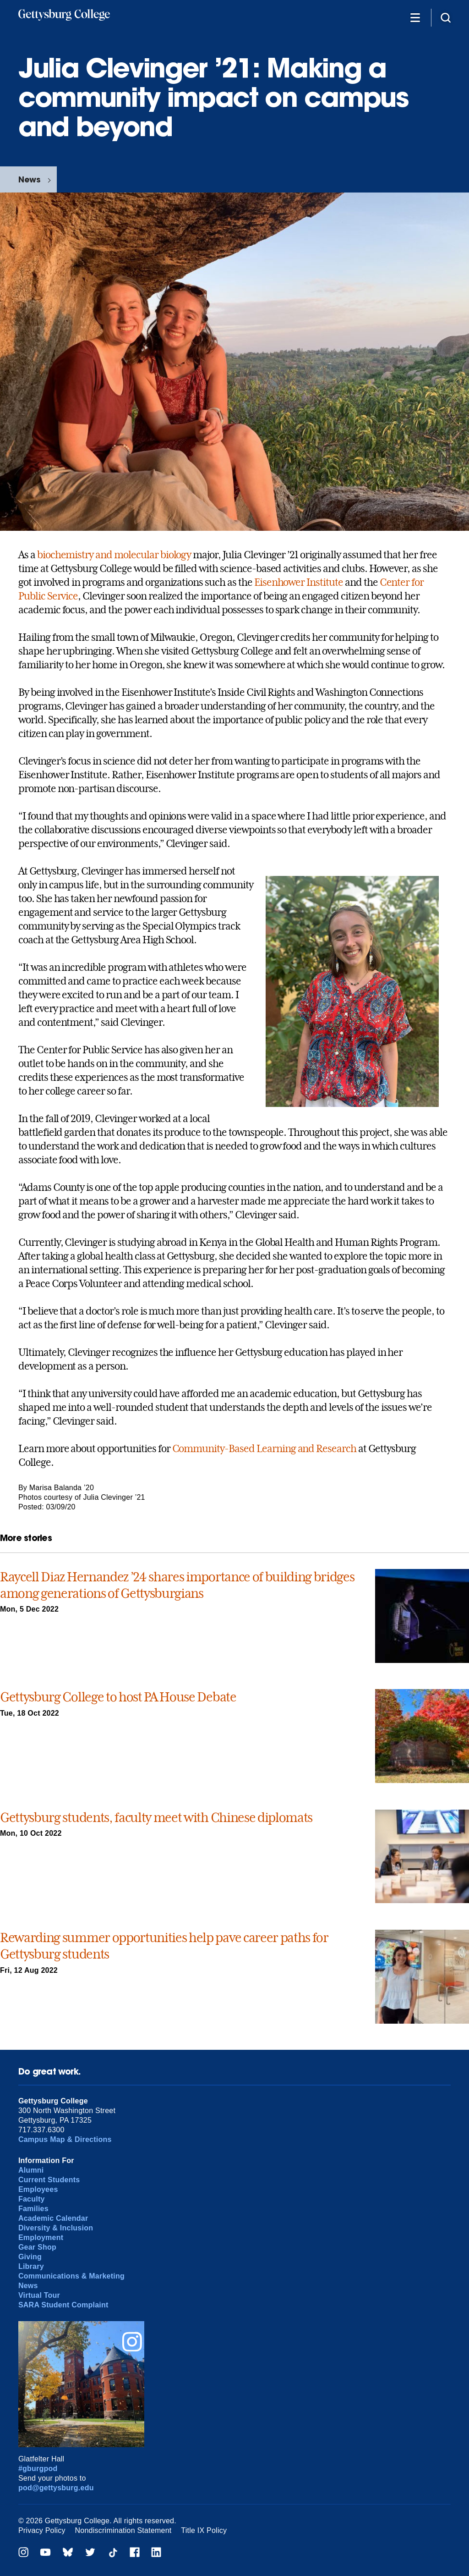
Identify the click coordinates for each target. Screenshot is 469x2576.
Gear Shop (37, 2247)
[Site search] (446, 17)
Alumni (31, 2170)
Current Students (49, 2180)
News (29, 179)
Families (33, 2209)
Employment (40, 2237)
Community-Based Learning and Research (264, 1448)
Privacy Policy (41, 2530)
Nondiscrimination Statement (123, 2530)
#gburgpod (38, 2468)
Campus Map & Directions (65, 2139)
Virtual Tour (39, 2295)
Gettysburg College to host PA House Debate (118, 1697)
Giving (30, 2257)
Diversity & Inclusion (55, 2228)
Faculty (31, 2199)
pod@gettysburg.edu (56, 2488)
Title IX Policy (204, 2530)
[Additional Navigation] (415, 17)
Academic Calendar (53, 2218)
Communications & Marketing (71, 2276)
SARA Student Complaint (63, 2305)
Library (31, 2266)
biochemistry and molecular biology (114, 555)
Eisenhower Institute (298, 582)
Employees (38, 2189)
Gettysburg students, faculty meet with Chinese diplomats (156, 1817)
